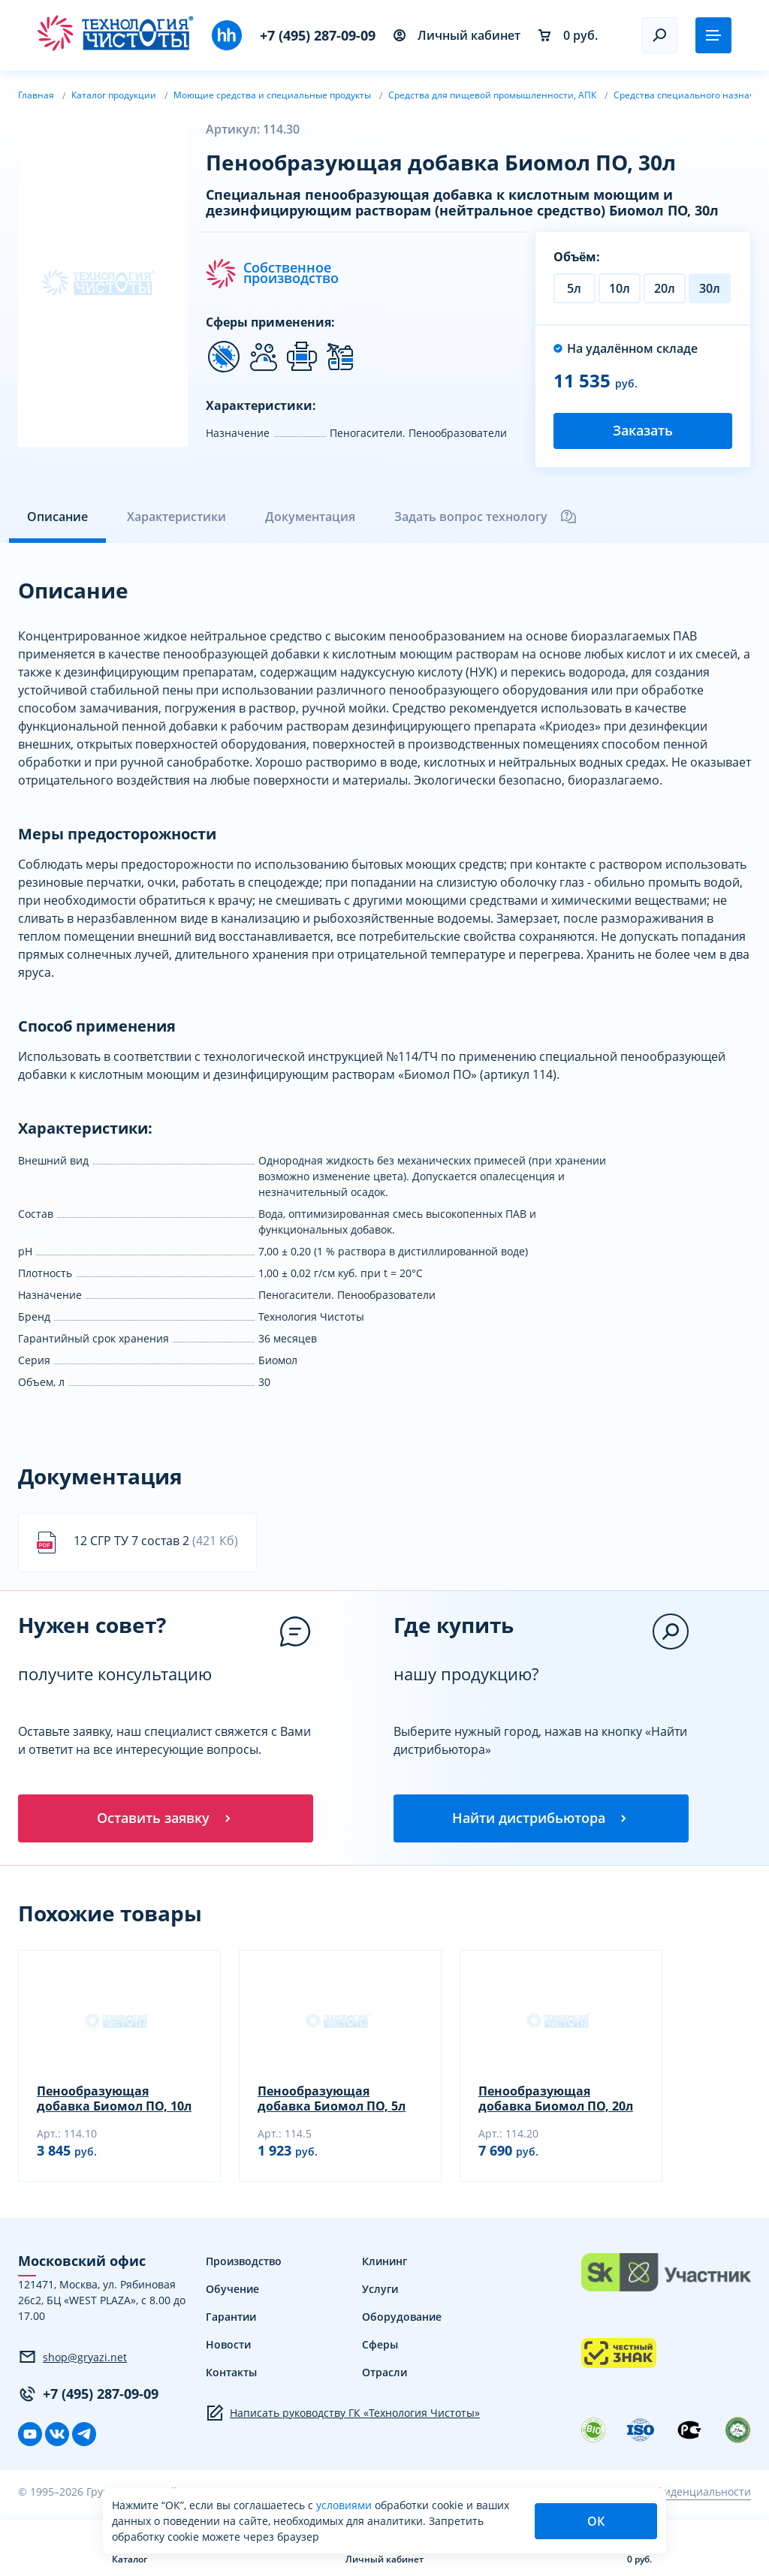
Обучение (232, 2289)
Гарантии (231, 2316)
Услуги (380, 2289)
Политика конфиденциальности (668, 2491)
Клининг (384, 2261)
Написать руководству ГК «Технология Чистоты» (343, 2413)
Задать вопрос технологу (486, 517)
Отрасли (384, 2372)
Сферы (380, 2344)
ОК (596, 2521)
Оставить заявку (165, 1818)
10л (619, 288)
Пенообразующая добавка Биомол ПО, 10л (114, 2098)
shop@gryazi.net (72, 2357)
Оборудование (402, 2316)
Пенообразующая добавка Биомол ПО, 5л (332, 2098)
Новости (228, 2344)
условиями (345, 2505)
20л (664, 288)
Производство (244, 2261)
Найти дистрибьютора (540, 1818)
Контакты (231, 2372)
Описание (57, 516)
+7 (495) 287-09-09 (317, 35)
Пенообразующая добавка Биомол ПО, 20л (555, 2098)
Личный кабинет (457, 35)
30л (709, 288)
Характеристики (176, 516)
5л (574, 288)
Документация (310, 516)
